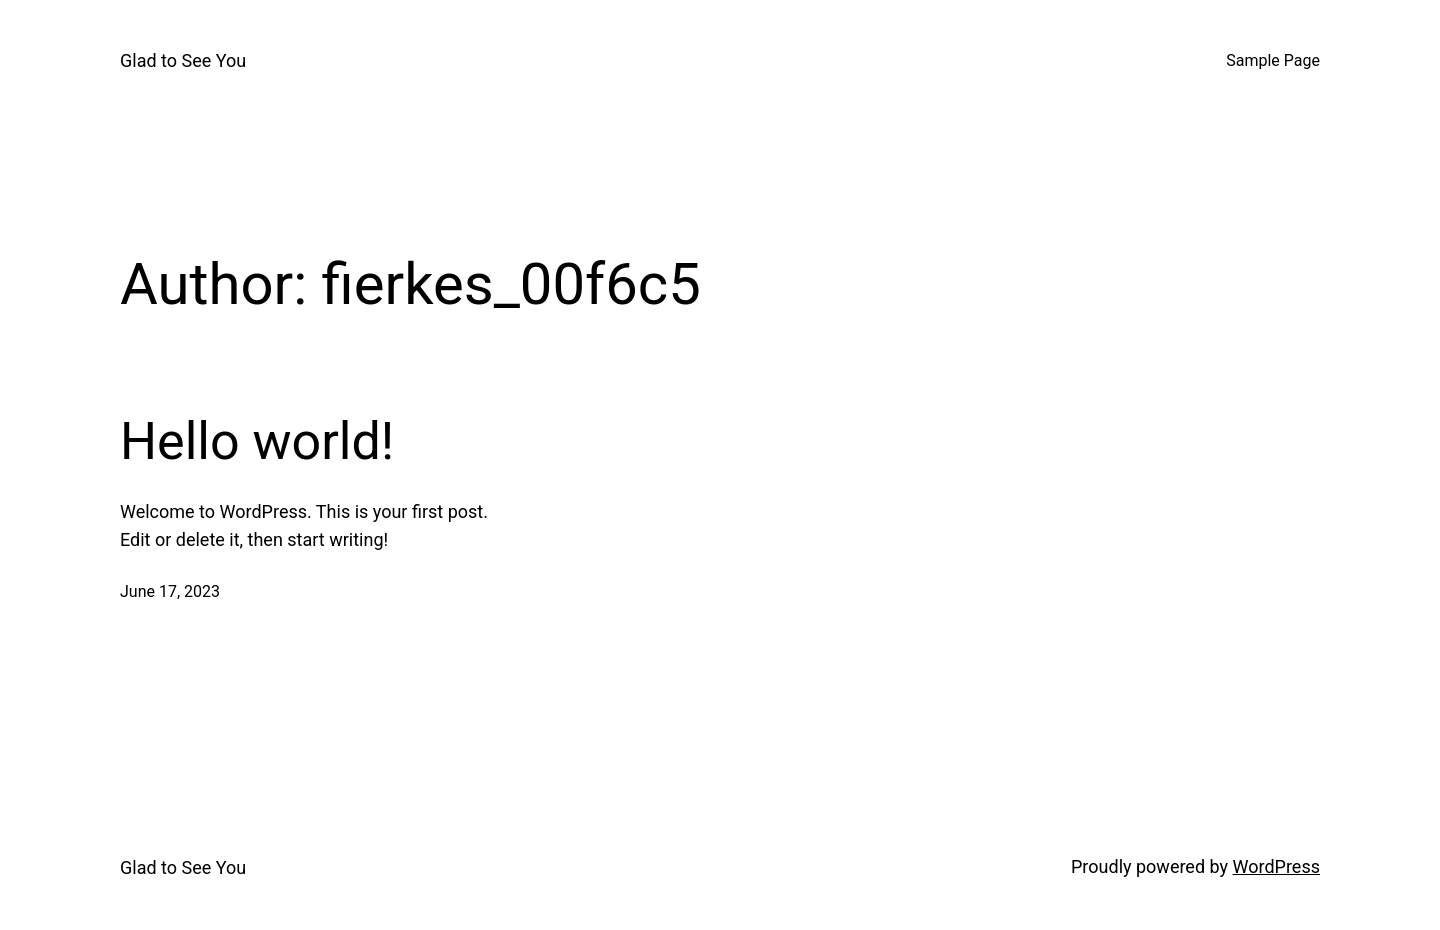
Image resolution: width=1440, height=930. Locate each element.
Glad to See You (183, 60)
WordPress (1276, 866)
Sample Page (1273, 60)
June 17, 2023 (170, 591)
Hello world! (257, 441)
